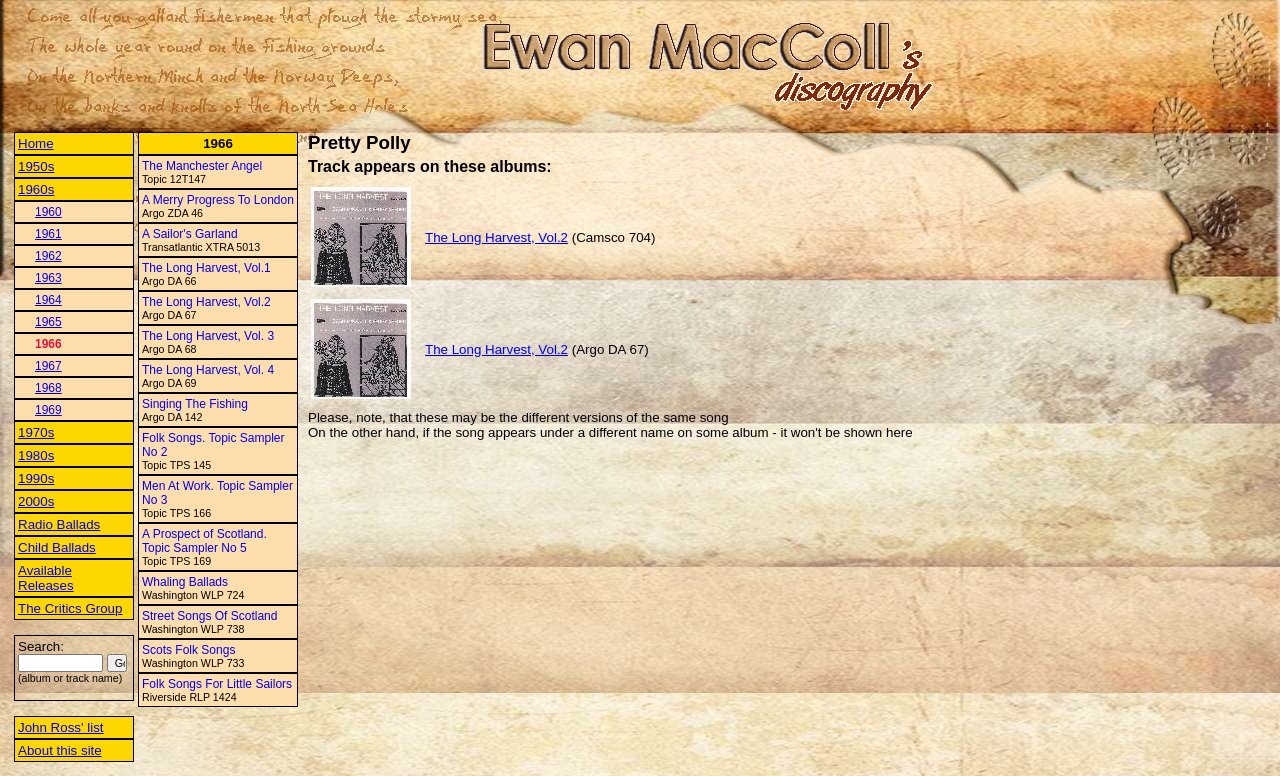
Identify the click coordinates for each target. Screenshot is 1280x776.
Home (36, 143)
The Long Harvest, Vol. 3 (208, 336)
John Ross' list (61, 727)
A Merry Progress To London (218, 200)
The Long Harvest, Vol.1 (206, 268)
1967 (48, 366)
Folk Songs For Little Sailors (217, 684)
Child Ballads (57, 547)
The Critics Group (70, 608)
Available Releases (46, 578)
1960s (36, 189)
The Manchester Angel (202, 166)
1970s (36, 432)
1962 (48, 256)
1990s (36, 478)
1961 (48, 234)
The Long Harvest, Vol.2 (206, 302)
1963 (48, 278)
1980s (36, 455)
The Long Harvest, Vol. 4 (208, 370)
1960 (48, 212)
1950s (36, 166)
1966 (48, 344)
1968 (48, 388)
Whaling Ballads (185, 582)
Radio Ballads (59, 524)
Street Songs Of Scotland (209, 616)
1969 (48, 410)
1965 (48, 322)
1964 (48, 300)
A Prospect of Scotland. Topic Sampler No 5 (204, 541)
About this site (60, 750)
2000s (36, 501)
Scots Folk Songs (188, 650)
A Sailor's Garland (190, 234)
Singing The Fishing (195, 404)
